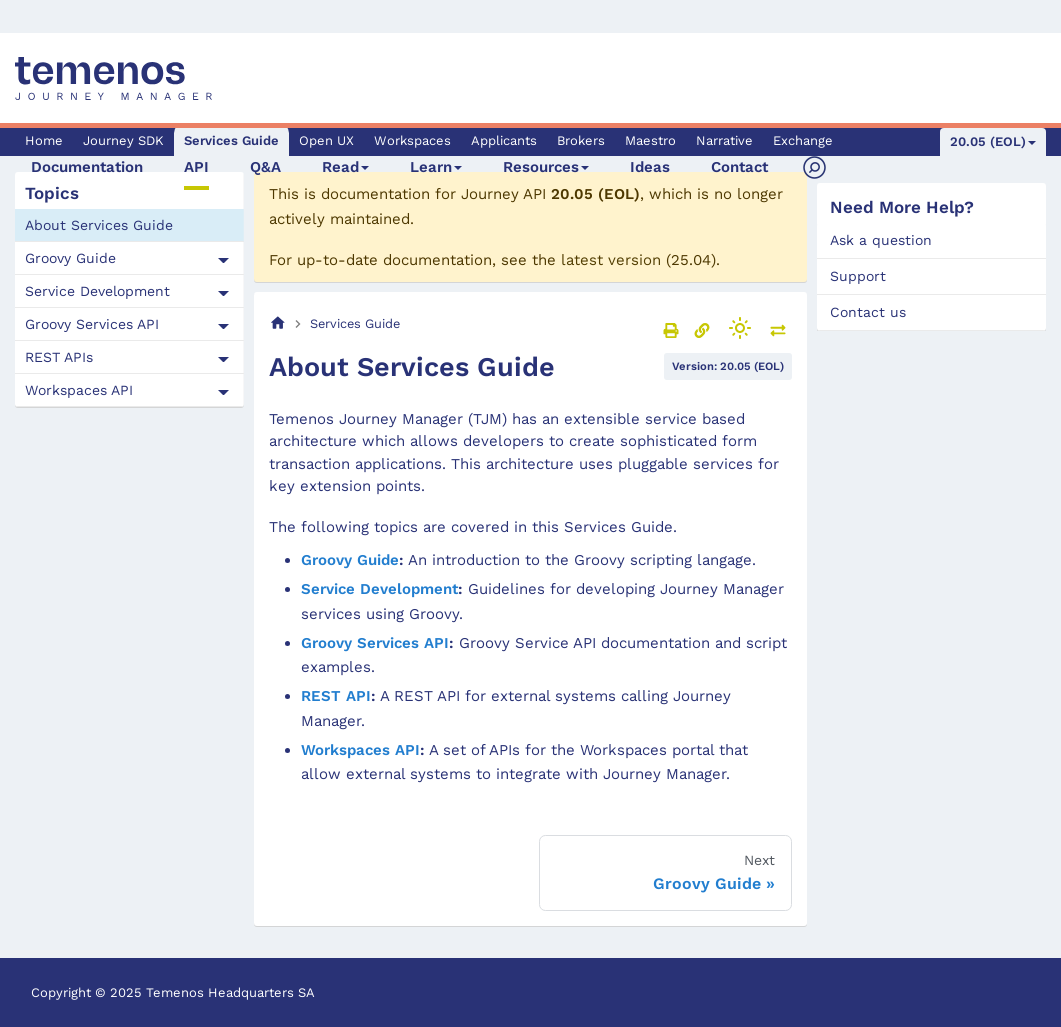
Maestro (650, 140)
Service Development (97, 291)
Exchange (803, 140)
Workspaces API (79, 390)
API (196, 167)
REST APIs (59, 357)
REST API (336, 696)
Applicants (504, 140)
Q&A (265, 167)
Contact (739, 167)
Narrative (724, 140)
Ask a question (881, 240)
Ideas (650, 167)
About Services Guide (99, 225)
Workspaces (412, 140)
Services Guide (231, 140)
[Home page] (278, 323)
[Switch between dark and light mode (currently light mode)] (740, 328)
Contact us (868, 312)
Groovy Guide (70, 258)
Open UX (326, 140)
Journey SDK (123, 140)
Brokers (581, 140)
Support (858, 276)
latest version (611, 260)
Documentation (87, 167)
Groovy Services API (92, 324)
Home (44, 140)
